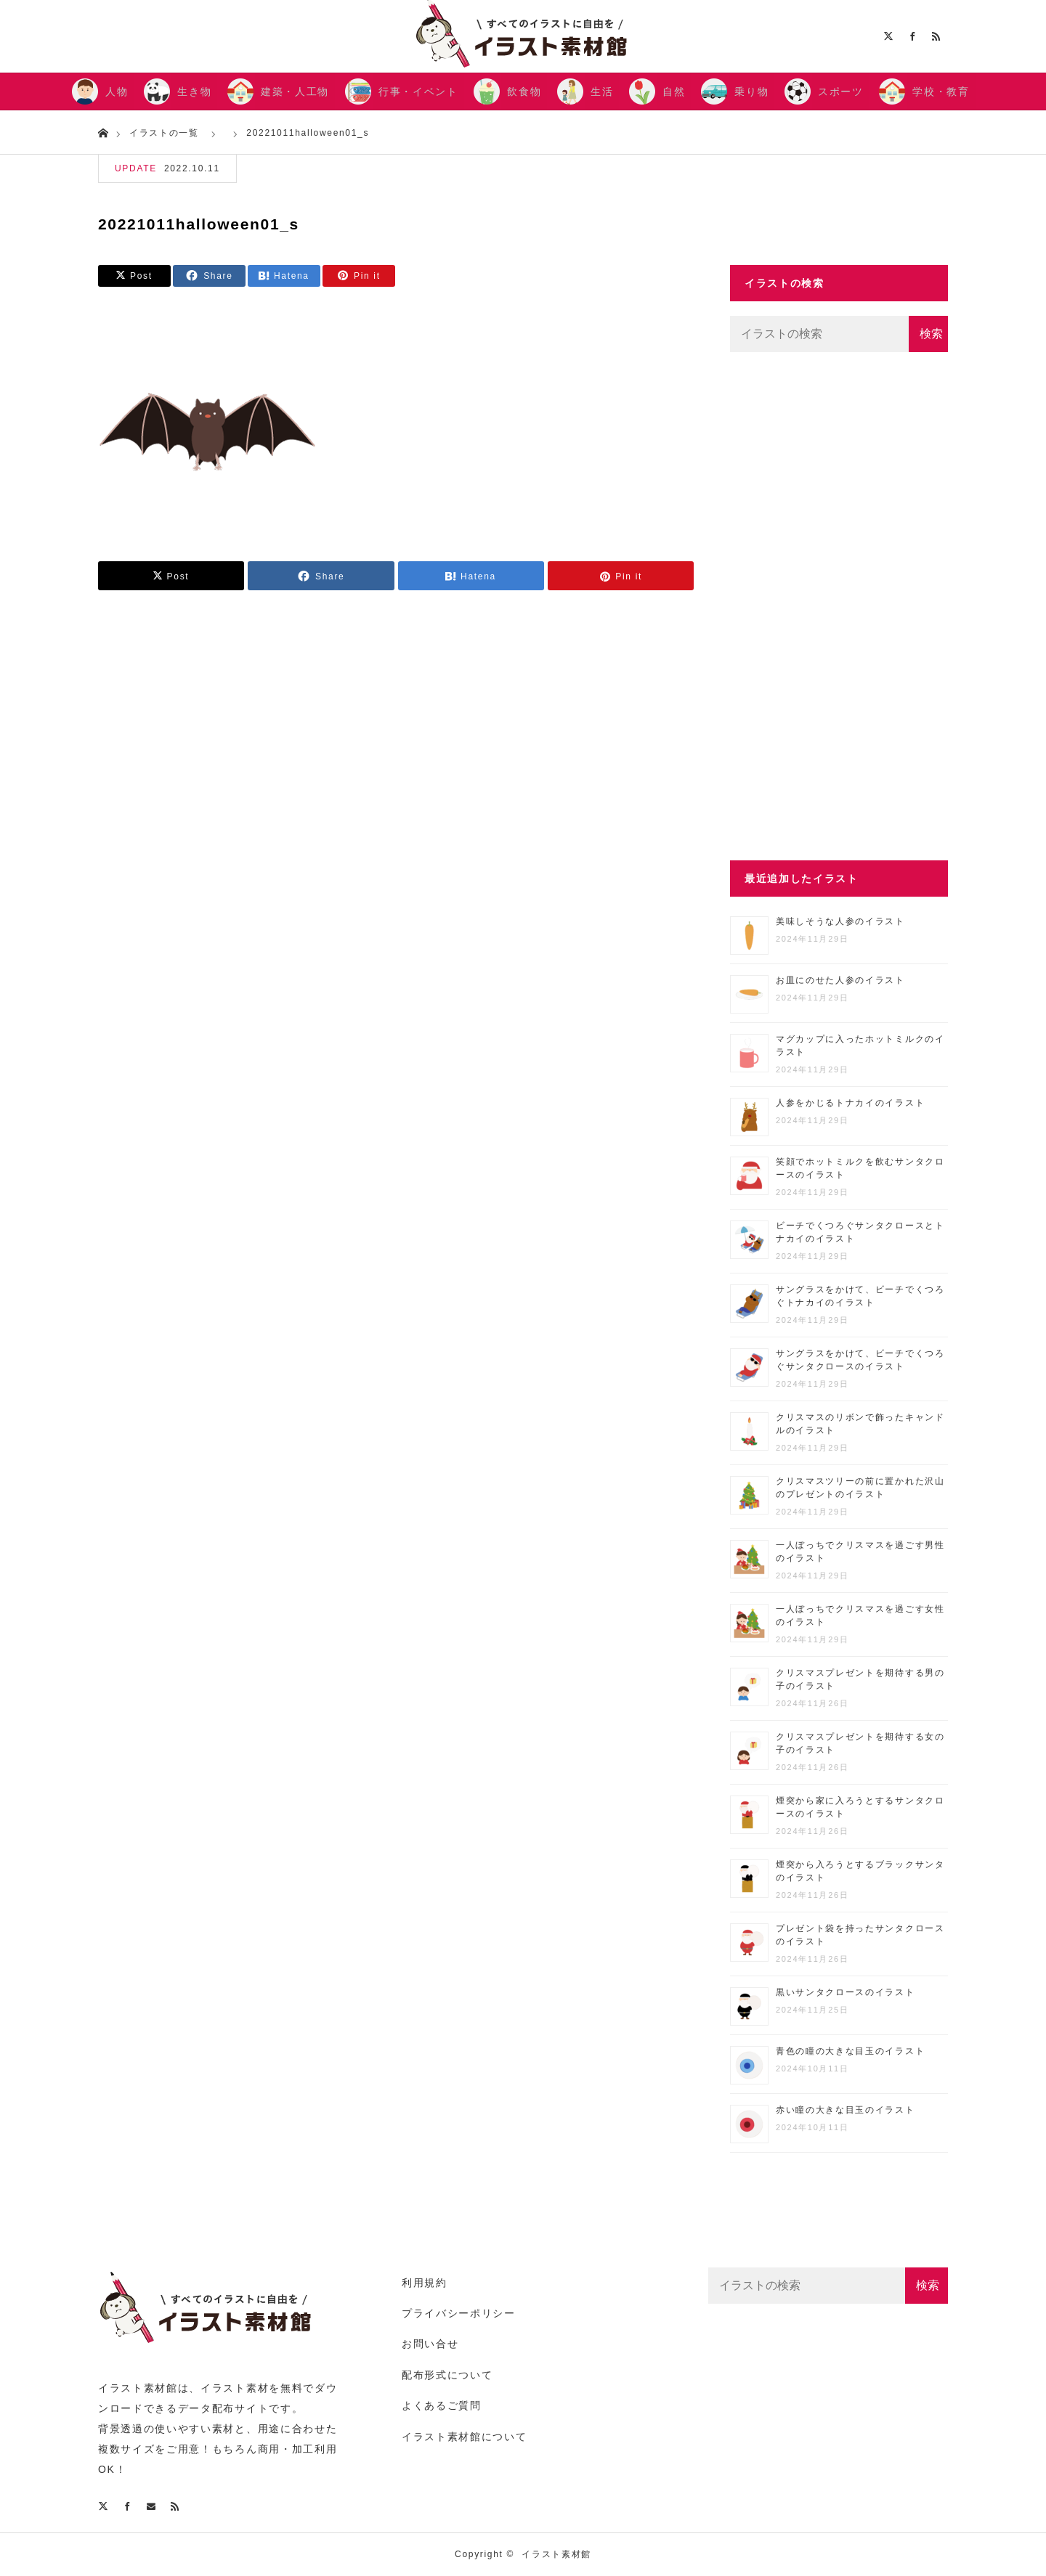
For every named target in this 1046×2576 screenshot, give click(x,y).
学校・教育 (940, 91)
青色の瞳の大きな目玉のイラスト (850, 2051)
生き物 (194, 91)
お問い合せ (430, 2343)
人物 (116, 91)
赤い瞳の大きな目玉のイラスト (845, 2110)
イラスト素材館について (464, 2436)
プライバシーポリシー (459, 2313)
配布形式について (447, 2375)
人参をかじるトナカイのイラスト (850, 1103)
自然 (673, 91)
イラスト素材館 (556, 2554)
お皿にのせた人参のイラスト (840, 980)
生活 (602, 91)
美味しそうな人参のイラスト (840, 921)
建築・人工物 (295, 91)
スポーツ (841, 91)
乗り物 (751, 91)
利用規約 (424, 2282)
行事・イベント (418, 91)
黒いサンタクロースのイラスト (845, 1992)
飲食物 (524, 91)
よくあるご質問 (442, 2405)
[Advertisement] (839, 606)
